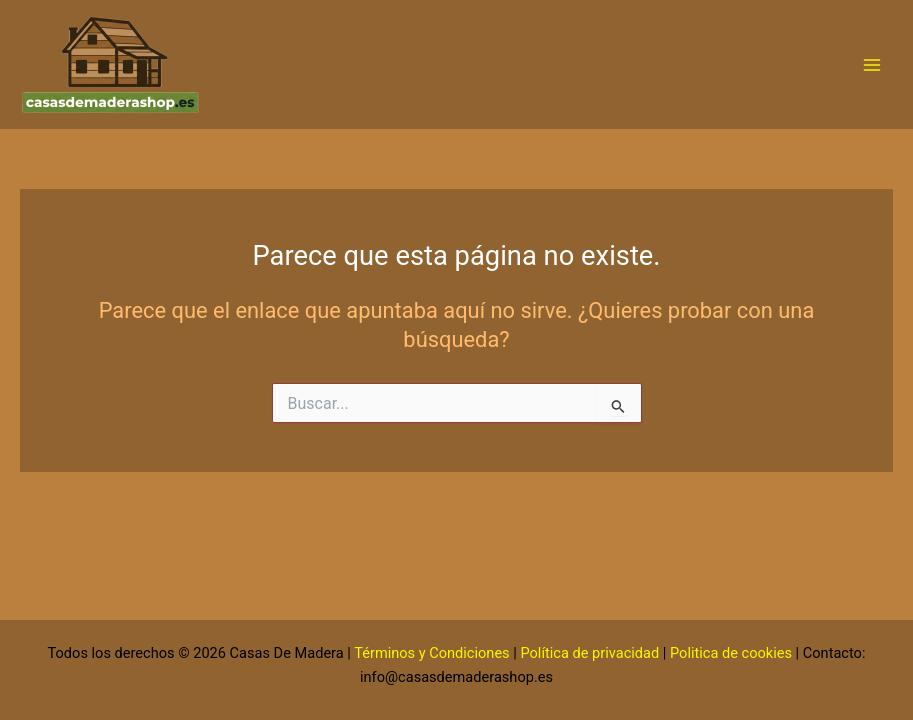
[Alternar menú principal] (872, 65)
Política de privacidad (589, 653)
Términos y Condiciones (431, 653)
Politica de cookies (731, 653)
